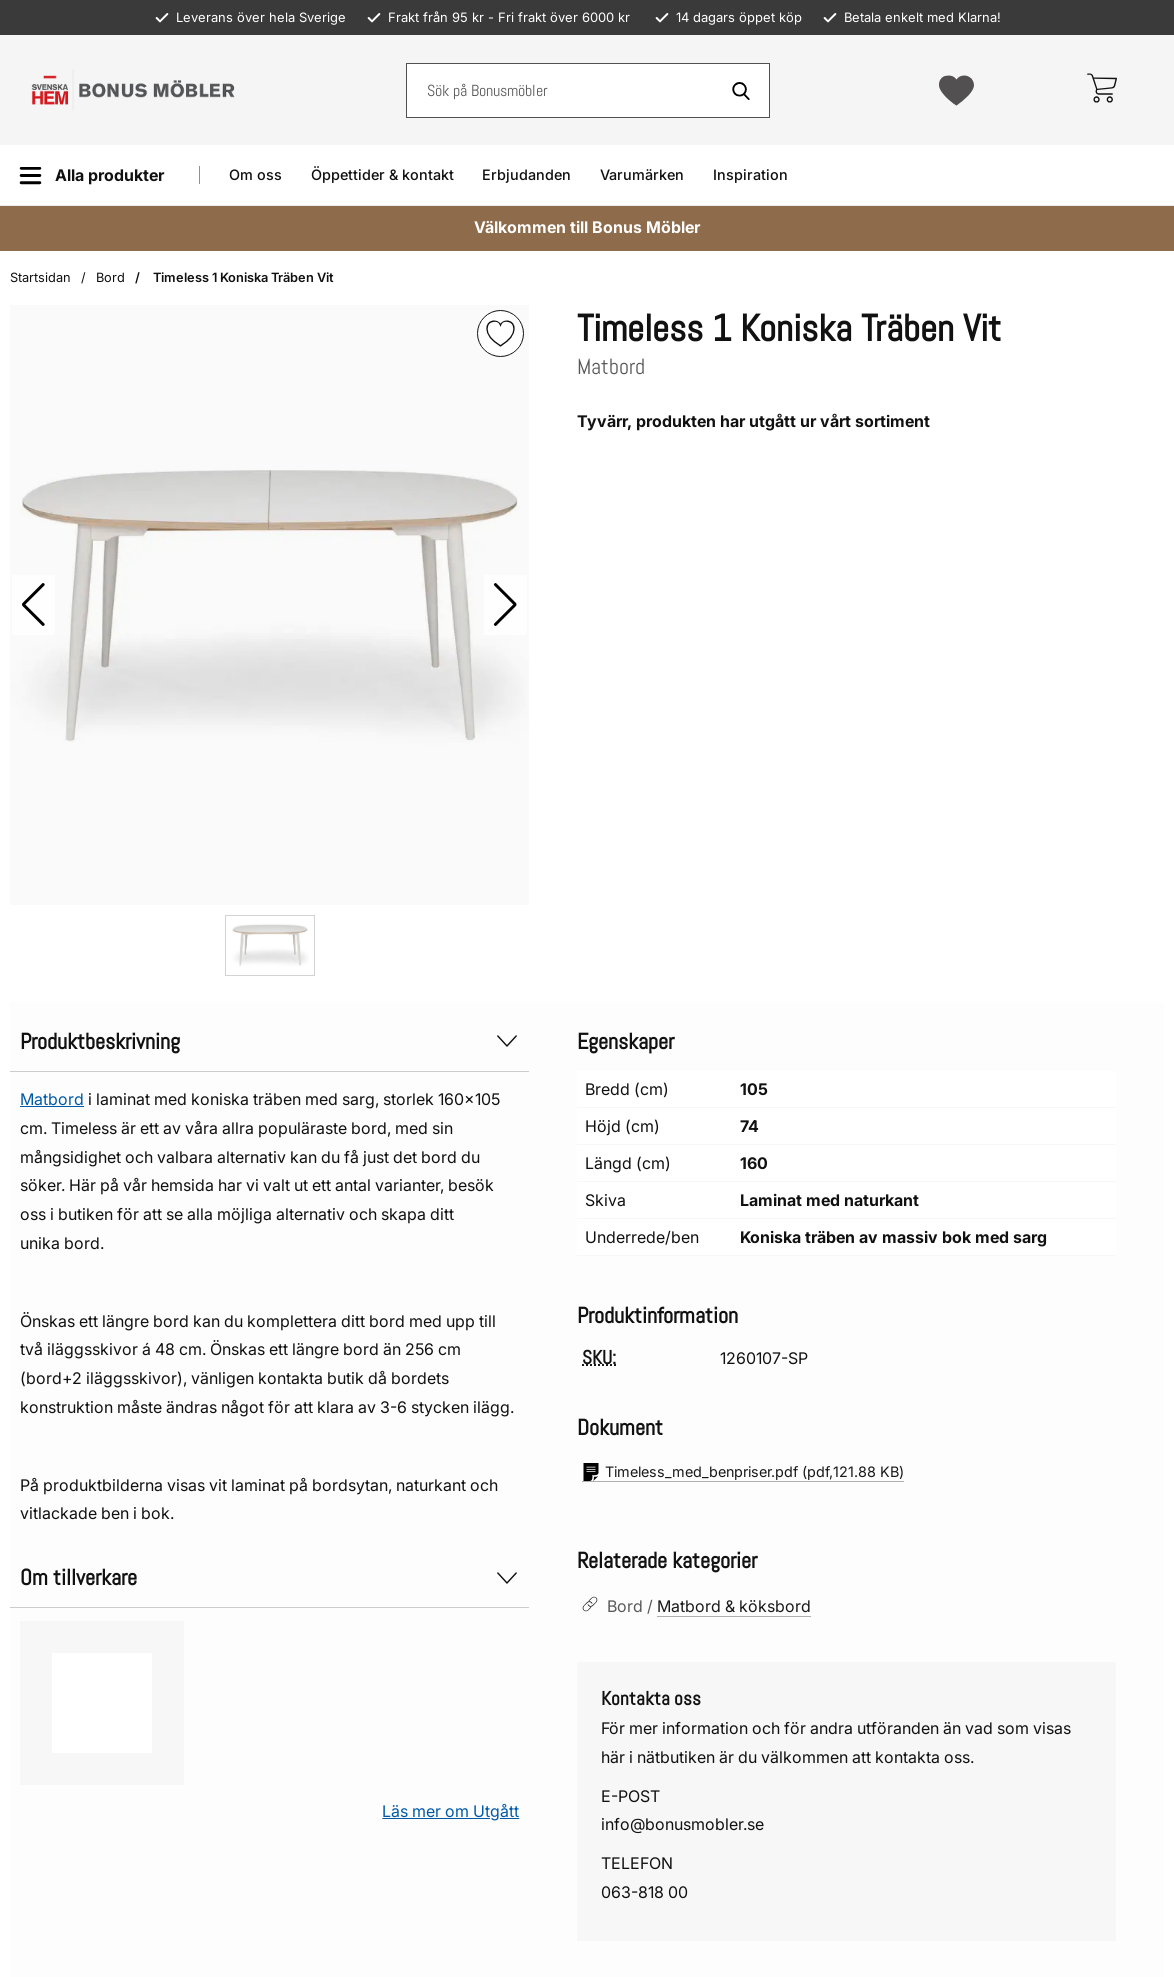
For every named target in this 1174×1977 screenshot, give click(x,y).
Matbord (52, 1099)
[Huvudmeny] (91, 175)
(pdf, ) (743, 1472)
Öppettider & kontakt (382, 174)
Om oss (255, 174)
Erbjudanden (526, 174)
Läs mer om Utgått (450, 1811)
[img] (500, 333)
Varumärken (642, 174)
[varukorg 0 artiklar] (1101, 90)
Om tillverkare (269, 1577)
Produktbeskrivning (269, 1041)
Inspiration (750, 174)
